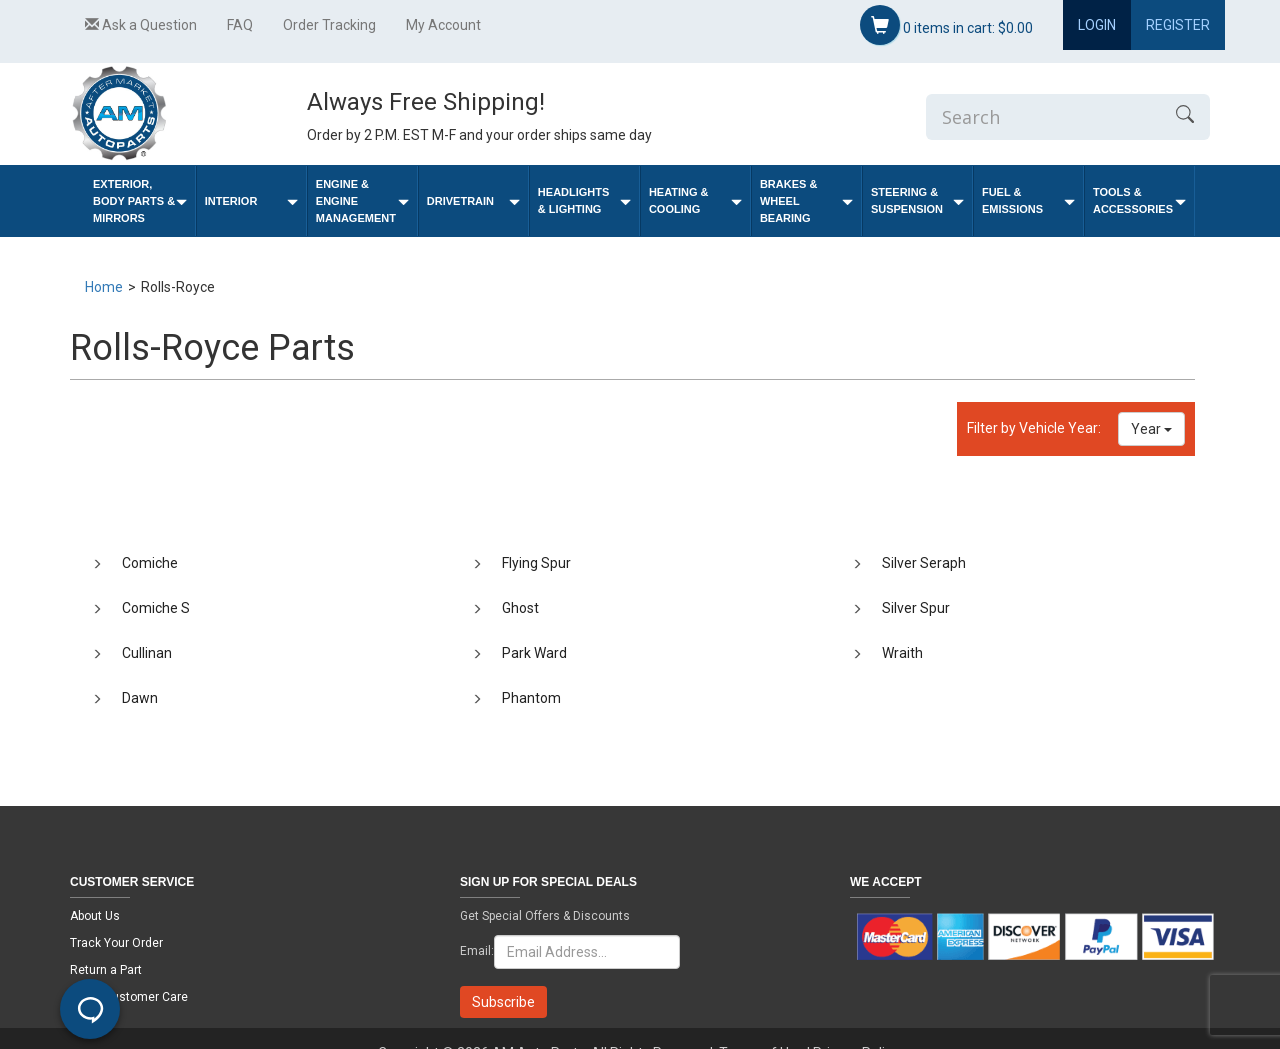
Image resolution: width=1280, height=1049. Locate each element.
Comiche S (156, 608)
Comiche (150, 563)
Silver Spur (916, 608)
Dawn (140, 698)
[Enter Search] (1043, 117)
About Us (95, 916)
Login (1097, 25)
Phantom (531, 698)
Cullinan (147, 653)
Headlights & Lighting (584, 200)
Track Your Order (116, 943)
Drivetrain (473, 201)
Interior (251, 201)
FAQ (240, 25)
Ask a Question (141, 25)
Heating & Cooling (695, 200)
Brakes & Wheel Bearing (806, 201)
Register (1178, 25)
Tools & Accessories (1139, 200)
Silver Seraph (924, 563)
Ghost (520, 608)
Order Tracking (329, 25)
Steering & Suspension (917, 200)
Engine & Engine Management (362, 201)
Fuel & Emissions (1028, 200)
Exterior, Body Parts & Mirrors (140, 201)
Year (1151, 429)
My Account (443, 25)
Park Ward (534, 653)
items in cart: (946, 25)
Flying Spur (536, 563)
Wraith (902, 653)
